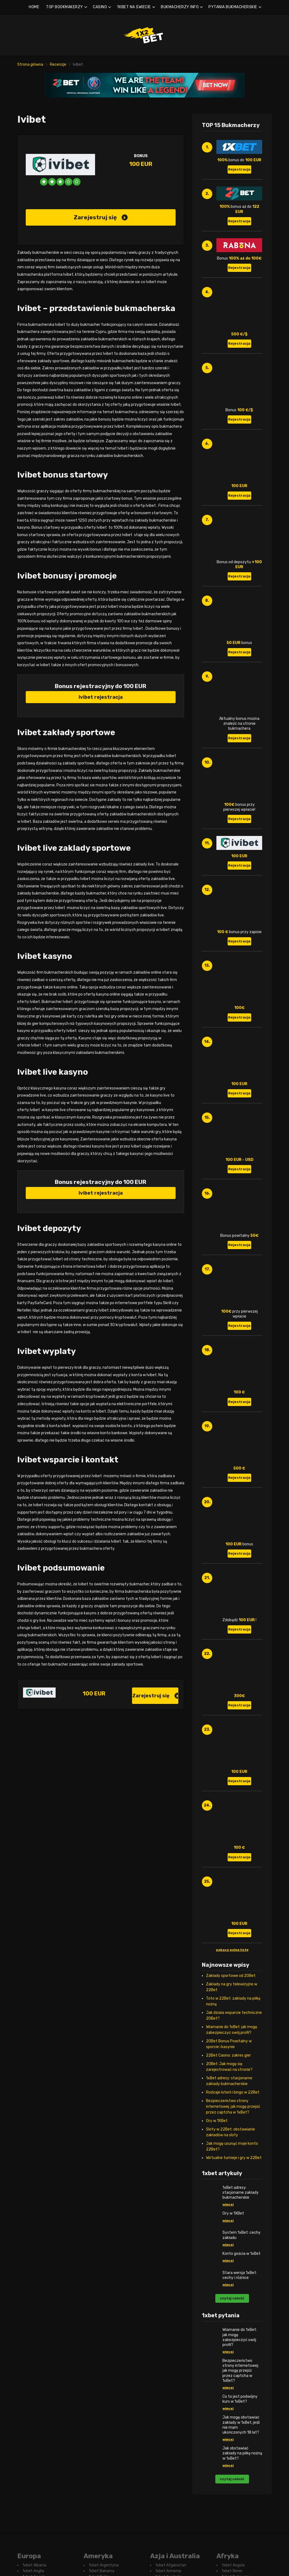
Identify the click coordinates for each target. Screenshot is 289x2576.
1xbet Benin (232, 2571)
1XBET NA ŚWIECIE (134, 7)
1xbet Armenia (168, 2571)
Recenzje (58, 64)
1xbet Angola (233, 2565)
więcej (228, 2204)
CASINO (100, 7)
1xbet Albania (34, 2565)
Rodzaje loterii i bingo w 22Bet (232, 2092)
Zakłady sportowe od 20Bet (231, 1975)
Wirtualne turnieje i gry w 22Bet (234, 2157)
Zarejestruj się (101, 217)
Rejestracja (239, 169)
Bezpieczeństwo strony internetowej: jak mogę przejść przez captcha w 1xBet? (233, 2106)
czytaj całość (232, 2298)
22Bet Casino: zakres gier (228, 2055)
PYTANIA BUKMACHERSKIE (232, 7)
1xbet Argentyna (104, 2565)
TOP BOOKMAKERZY (64, 7)
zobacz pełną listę (232, 1950)
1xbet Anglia (33, 2571)
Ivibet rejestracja (101, 697)
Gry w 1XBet (217, 2120)
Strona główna (30, 64)
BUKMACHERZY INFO (180, 7)
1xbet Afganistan (170, 2565)
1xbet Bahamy (102, 2571)
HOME (34, 7)
